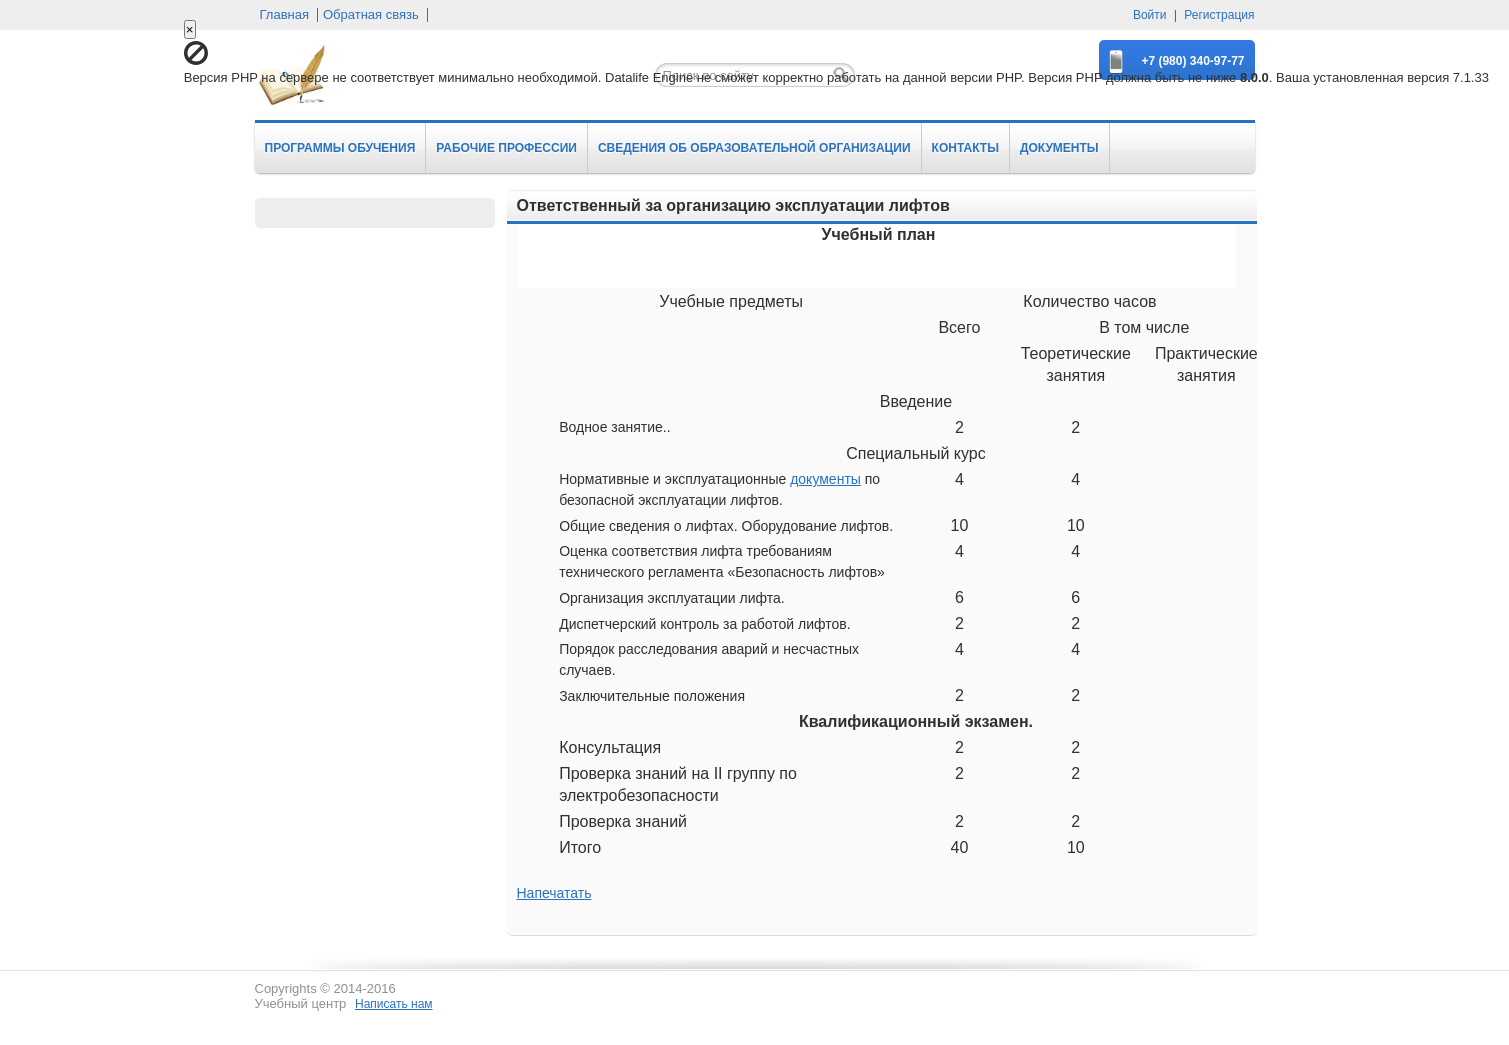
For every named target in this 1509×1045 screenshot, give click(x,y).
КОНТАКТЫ (965, 148)
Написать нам (394, 1004)
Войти (1150, 15)
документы (825, 479)
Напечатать (554, 893)
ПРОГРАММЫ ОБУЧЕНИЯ (340, 148)
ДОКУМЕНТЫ (1059, 148)
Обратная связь (371, 15)
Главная (284, 15)
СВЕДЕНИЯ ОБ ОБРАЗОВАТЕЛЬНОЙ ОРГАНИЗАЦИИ (754, 148)
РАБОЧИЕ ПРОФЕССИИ (506, 148)
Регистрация (1219, 15)
